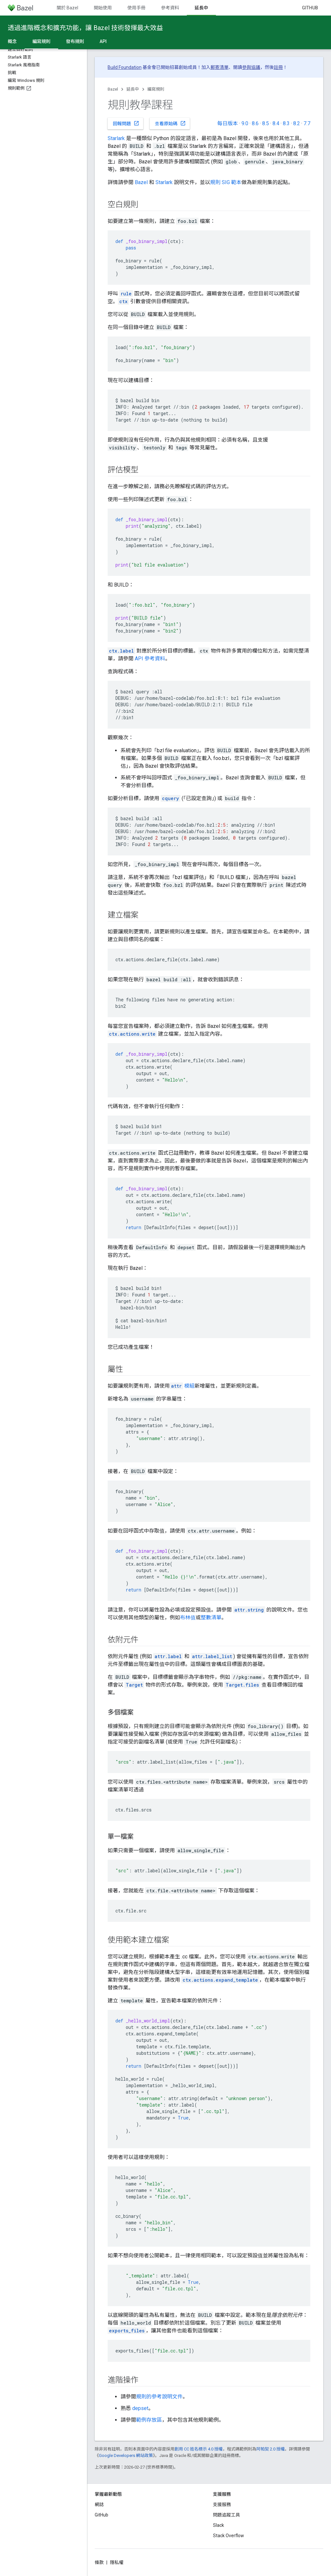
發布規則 (75, 41)
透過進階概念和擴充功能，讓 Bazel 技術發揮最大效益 (85, 28)
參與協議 (251, 67)
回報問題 (126, 123)
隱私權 (116, 2562)
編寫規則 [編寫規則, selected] (41, 41)
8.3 (286, 123)
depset (140, 2408)
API (103, 41)
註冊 (278, 67)
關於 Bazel (67, 7)
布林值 (188, 1617)
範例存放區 (149, 2420)
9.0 (244, 123)
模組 (182, 1386)
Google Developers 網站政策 (126, 2455)
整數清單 (211, 1617)
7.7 (307, 123)
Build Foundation (125, 67)
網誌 (99, 2504)
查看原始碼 (170, 123)
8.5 (265, 123)
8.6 (255, 123)
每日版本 (227, 123)
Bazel (113, 89)
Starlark (116, 138)
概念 (12, 41)
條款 (99, 2562)
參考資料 (170, 7)
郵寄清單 (219, 67)
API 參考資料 (150, 658)
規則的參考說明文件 (159, 2397)
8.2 (296, 123)
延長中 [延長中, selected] (201, 7)
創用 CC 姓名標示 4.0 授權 (199, 2449)
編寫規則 (155, 89)
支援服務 (222, 2504)
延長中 (132, 89)
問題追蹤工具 (226, 2514)
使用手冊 (136, 7)
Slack (218, 2525)
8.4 (275, 123)
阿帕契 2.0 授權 (270, 2449)
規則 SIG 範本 (225, 182)
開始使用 (103, 7)
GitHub (310, 7)
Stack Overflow (228, 2535)
